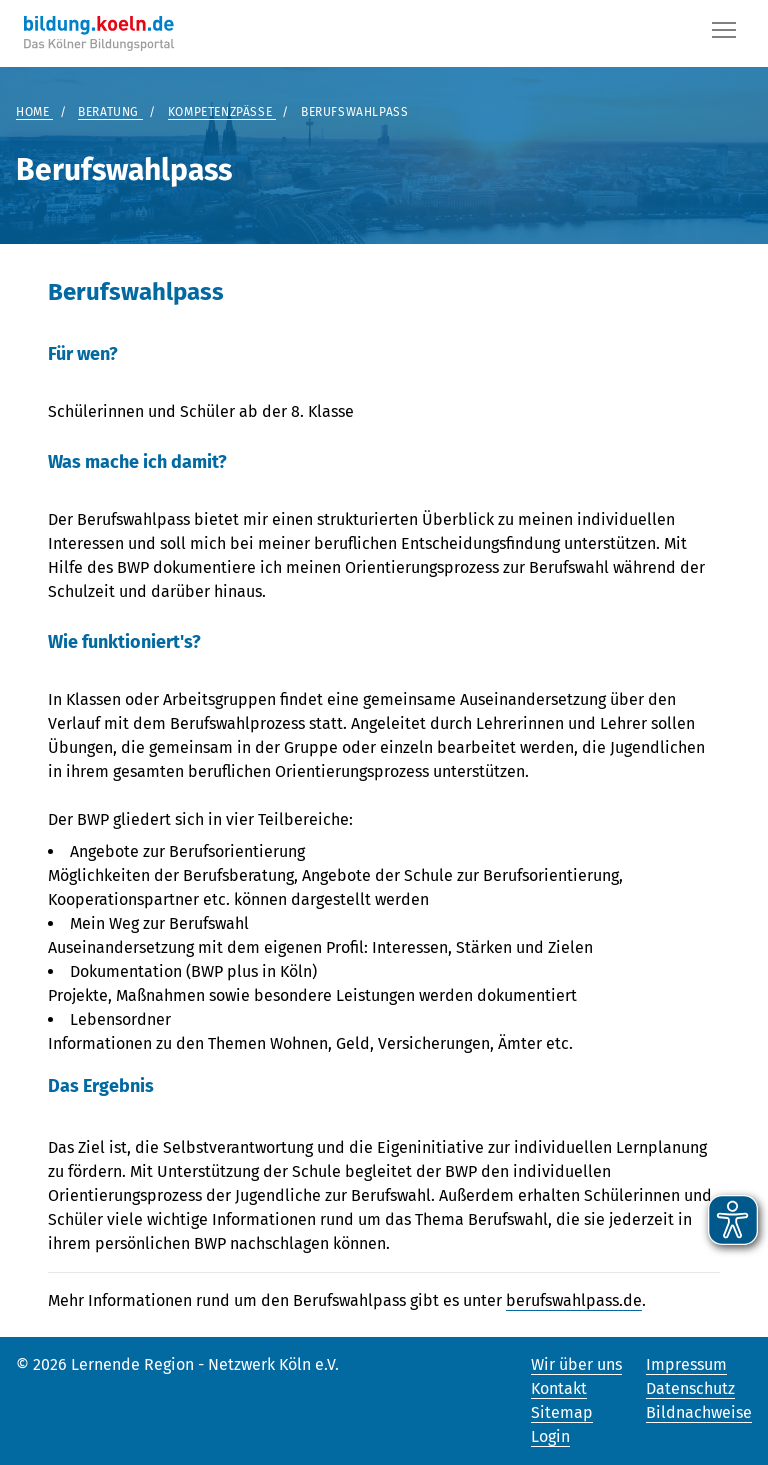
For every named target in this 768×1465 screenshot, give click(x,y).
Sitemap (562, 1412)
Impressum (686, 1364)
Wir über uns (576, 1364)
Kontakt (559, 1388)
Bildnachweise (699, 1412)
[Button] (724, 34)
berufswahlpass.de (574, 1300)
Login (550, 1436)
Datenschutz (690, 1388)
